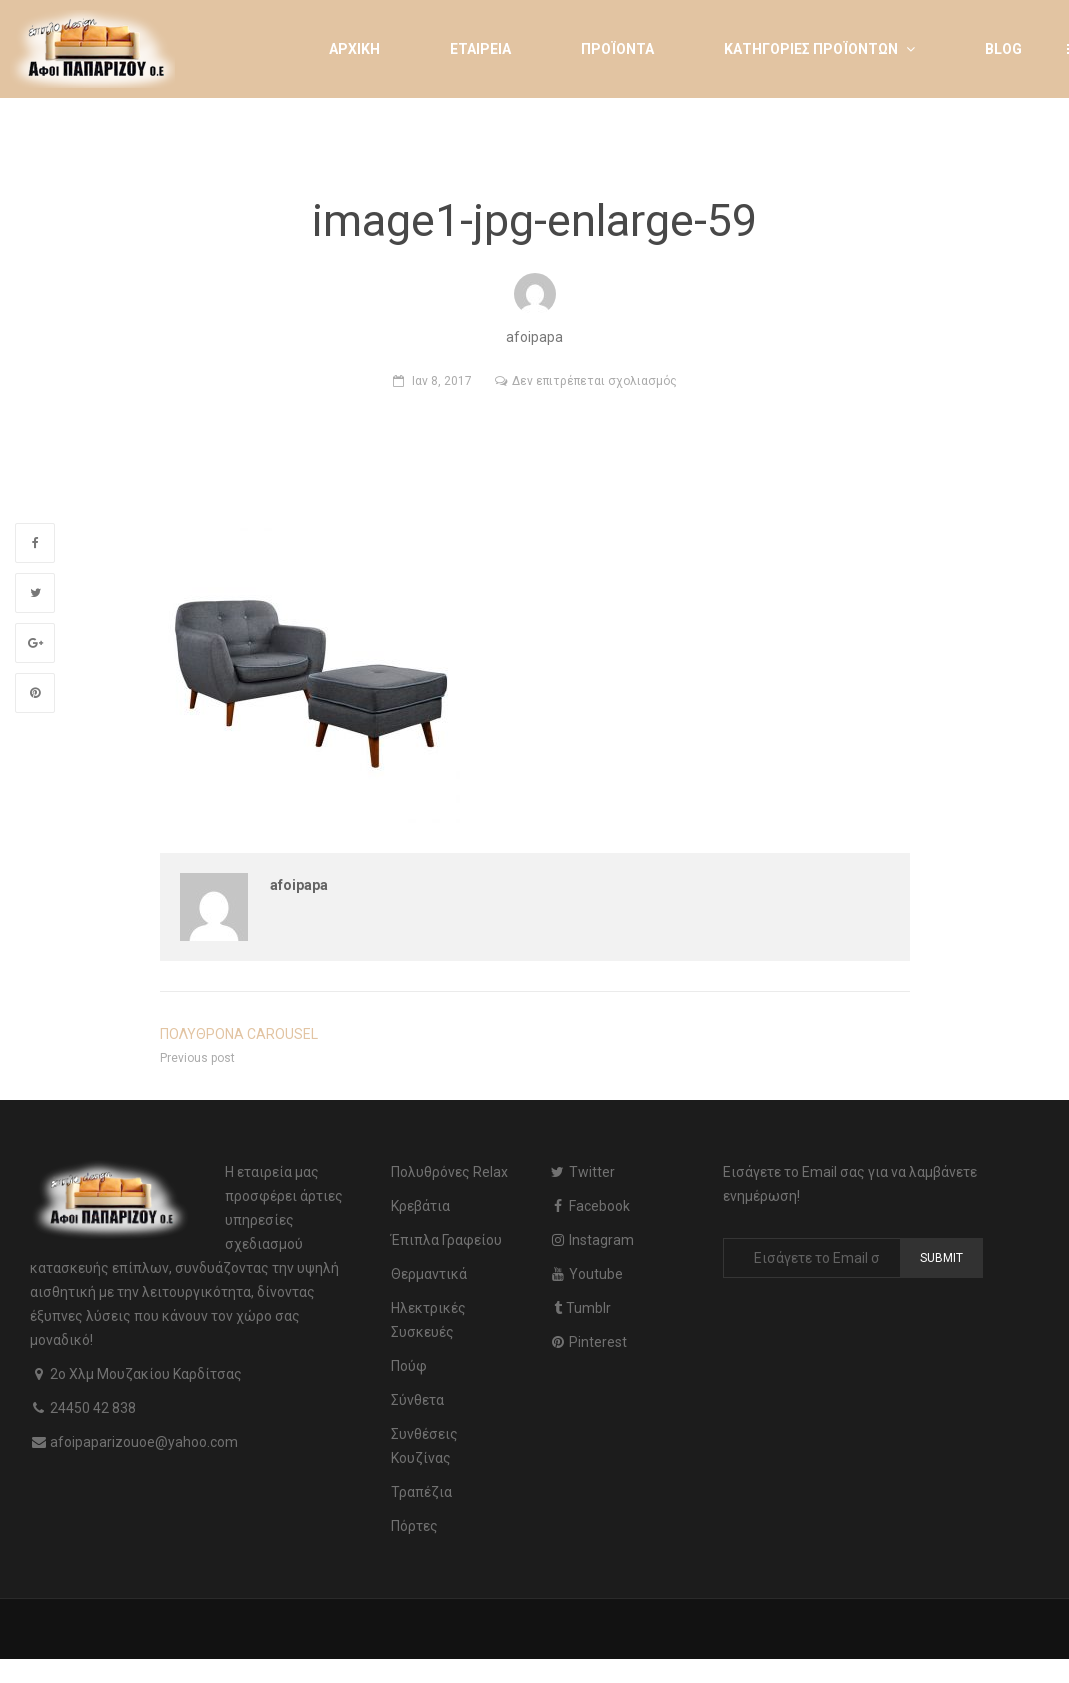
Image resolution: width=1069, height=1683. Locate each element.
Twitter (582, 1172)
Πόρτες (414, 1526)
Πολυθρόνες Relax (449, 1172)
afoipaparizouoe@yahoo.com (144, 1442)
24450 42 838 (93, 1408)
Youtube (586, 1274)
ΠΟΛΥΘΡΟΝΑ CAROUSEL (239, 1034)
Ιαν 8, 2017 (442, 381)
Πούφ (409, 1366)
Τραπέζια (421, 1492)
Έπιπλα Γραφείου (446, 1240)
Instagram (591, 1240)
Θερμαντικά (429, 1274)
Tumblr (580, 1308)
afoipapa (299, 885)
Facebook (589, 1206)
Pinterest (588, 1342)
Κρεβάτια (420, 1206)
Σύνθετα (417, 1400)
